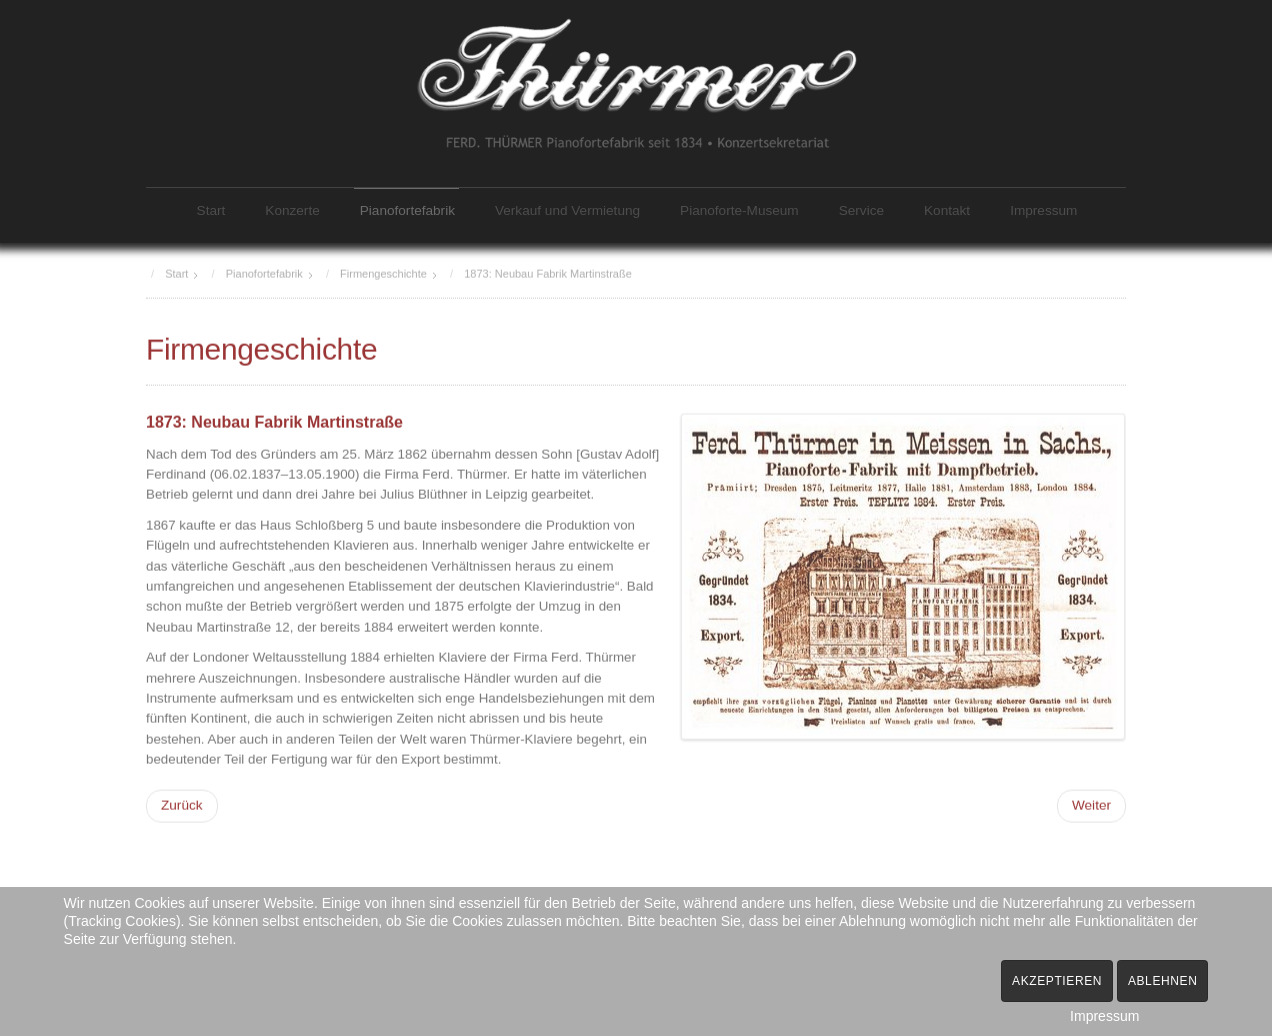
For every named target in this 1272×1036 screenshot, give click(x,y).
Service (861, 210)
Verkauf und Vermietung (567, 210)
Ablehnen (1163, 981)
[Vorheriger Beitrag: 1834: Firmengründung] (182, 805)
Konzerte (292, 210)
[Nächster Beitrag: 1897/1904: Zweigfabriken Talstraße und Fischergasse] (1091, 805)
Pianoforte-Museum (739, 210)
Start (211, 210)
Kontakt (947, 210)
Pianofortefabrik (407, 210)
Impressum (1043, 210)
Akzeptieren (1057, 981)
